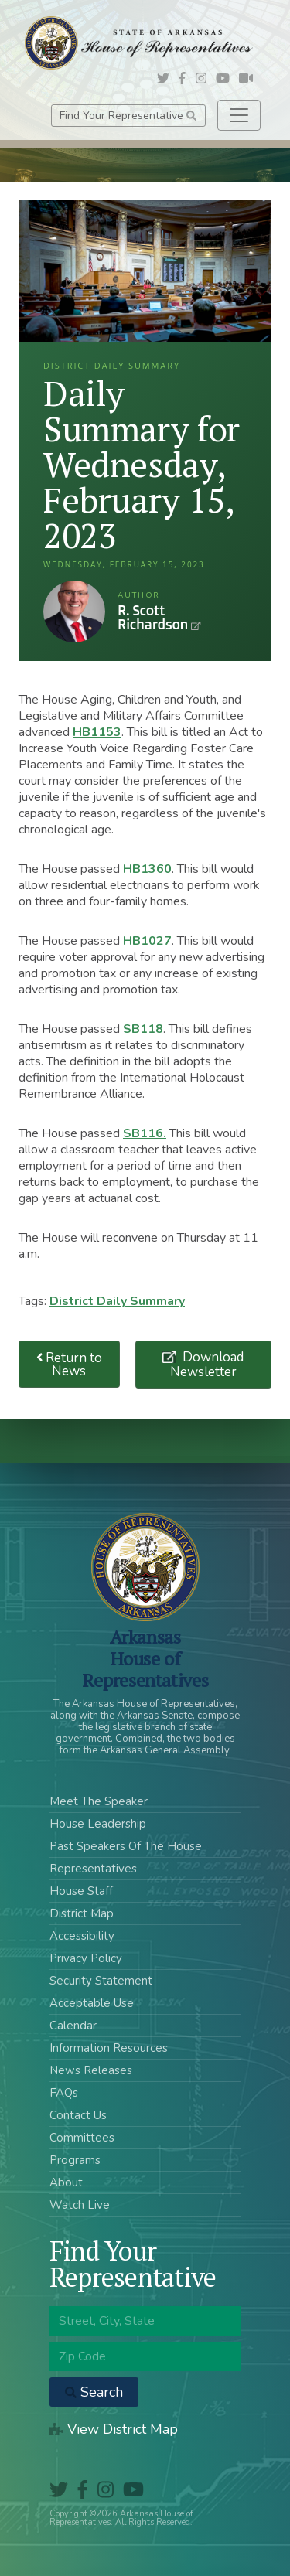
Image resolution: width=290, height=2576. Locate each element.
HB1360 (147, 868)
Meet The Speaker (98, 1801)
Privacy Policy (85, 1958)
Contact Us (78, 2115)
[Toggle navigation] (239, 115)
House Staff (81, 1891)
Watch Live (79, 2205)
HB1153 (97, 732)
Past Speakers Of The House (125, 1846)
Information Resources (108, 2048)
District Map (81, 1913)
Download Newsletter (207, 1364)
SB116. (144, 1133)
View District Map (113, 2429)
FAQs (63, 2093)
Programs (75, 2160)
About (66, 2182)
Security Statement (100, 1980)
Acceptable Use (91, 2003)
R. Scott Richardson (74, 611)
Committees (81, 2137)
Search (94, 2392)
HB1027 (147, 940)
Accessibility (81, 1936)
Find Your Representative (128, 115)
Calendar (73, 2025)
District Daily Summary (117, 1301)
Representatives (93, 1868)
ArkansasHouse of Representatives (145, 1658)
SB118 (143, 1029)
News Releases (90, 2070)
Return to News (69, 1364)
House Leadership (97, 1823)
